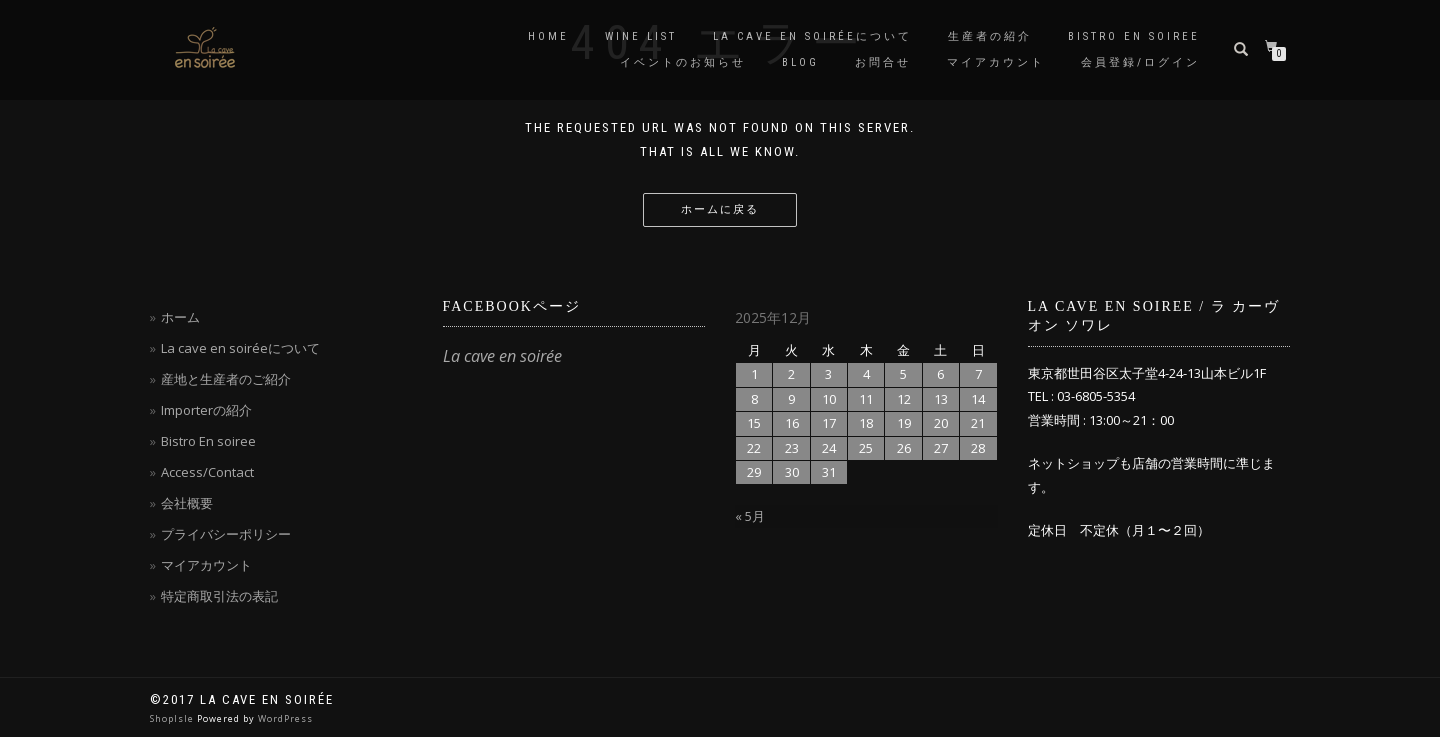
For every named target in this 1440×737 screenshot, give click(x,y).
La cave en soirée (502, 356)
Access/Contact (207, 472)
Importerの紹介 (206, 410)
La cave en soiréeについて (812, 36)
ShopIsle (173, 718)
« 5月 (750, 516)
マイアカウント (996, 62)
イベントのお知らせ (683, 62)
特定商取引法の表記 (219, 596)
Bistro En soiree (208, 441)
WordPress (285, 718)
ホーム (180, 317)
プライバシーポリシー (226, 534)
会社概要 (187, 503)
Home (548, 36)
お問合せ (883, 62)
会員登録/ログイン (1140, 62)
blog (800, 62)
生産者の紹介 (990, 36)
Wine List (641, 36)
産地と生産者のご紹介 (226, 379)
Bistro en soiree (1134, 36)
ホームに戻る (720, 209)
